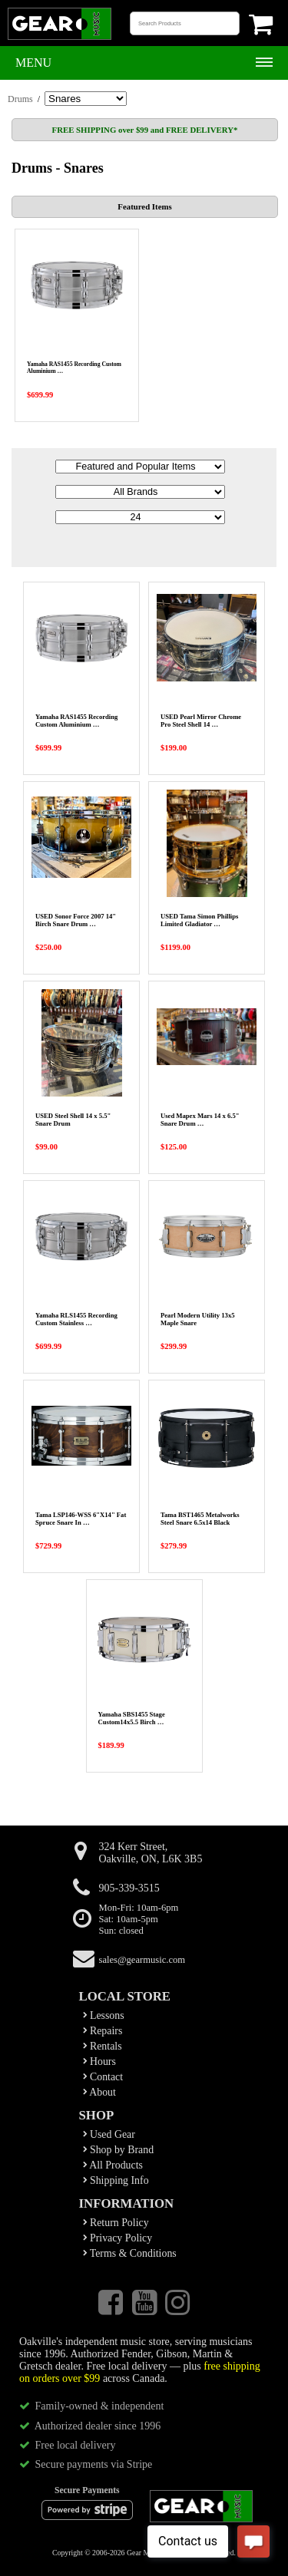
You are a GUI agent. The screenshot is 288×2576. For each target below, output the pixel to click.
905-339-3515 (129, 1888)
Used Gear (109, 2134)
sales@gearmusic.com (142, 1959)
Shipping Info (116, 2180)
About (99, 2092)
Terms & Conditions (130, 2253)
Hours (99, 2061)
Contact (103, 2077)
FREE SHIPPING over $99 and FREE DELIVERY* (145, 129)
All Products (113, 2165)
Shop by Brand (118, 2149)
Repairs (103, 2031)
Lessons (103, 2015)
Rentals (102, 2046)
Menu (33, 62)
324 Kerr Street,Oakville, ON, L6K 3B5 (151, 1853)
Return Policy (116, 2222)
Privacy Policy (118, 2238)
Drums (20, 99)
